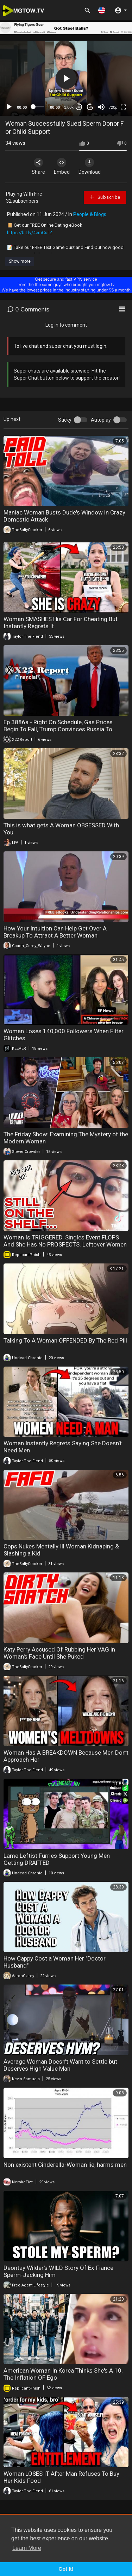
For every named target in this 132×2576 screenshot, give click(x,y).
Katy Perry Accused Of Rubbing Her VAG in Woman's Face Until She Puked (59, 1653)
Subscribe (104, 197)
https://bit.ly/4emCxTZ (29, 232)
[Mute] (101, 107)
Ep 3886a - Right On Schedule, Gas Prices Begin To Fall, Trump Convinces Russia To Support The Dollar (58, 729)
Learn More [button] (26, 2548)
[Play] (9, 107)
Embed (62, 166)
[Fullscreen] (123, 107)
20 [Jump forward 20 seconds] (90, 106)
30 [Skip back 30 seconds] (79, 106)
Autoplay (101, 420)
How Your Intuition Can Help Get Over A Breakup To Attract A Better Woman (55, 932)
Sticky (64, 420)
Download (89, 166)
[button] (102, 10)
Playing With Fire (24, 194)
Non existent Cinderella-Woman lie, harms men (65, 2164)
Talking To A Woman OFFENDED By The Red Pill (65, 1340)
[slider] (38, 106)
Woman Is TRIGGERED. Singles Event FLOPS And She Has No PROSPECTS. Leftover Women (65, 1241)
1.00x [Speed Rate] (69, 107)
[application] (66, 78)
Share (38, 166)
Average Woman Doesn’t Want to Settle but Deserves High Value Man (60, 2065)
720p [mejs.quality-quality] (113, 107)
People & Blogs (89, 214)
